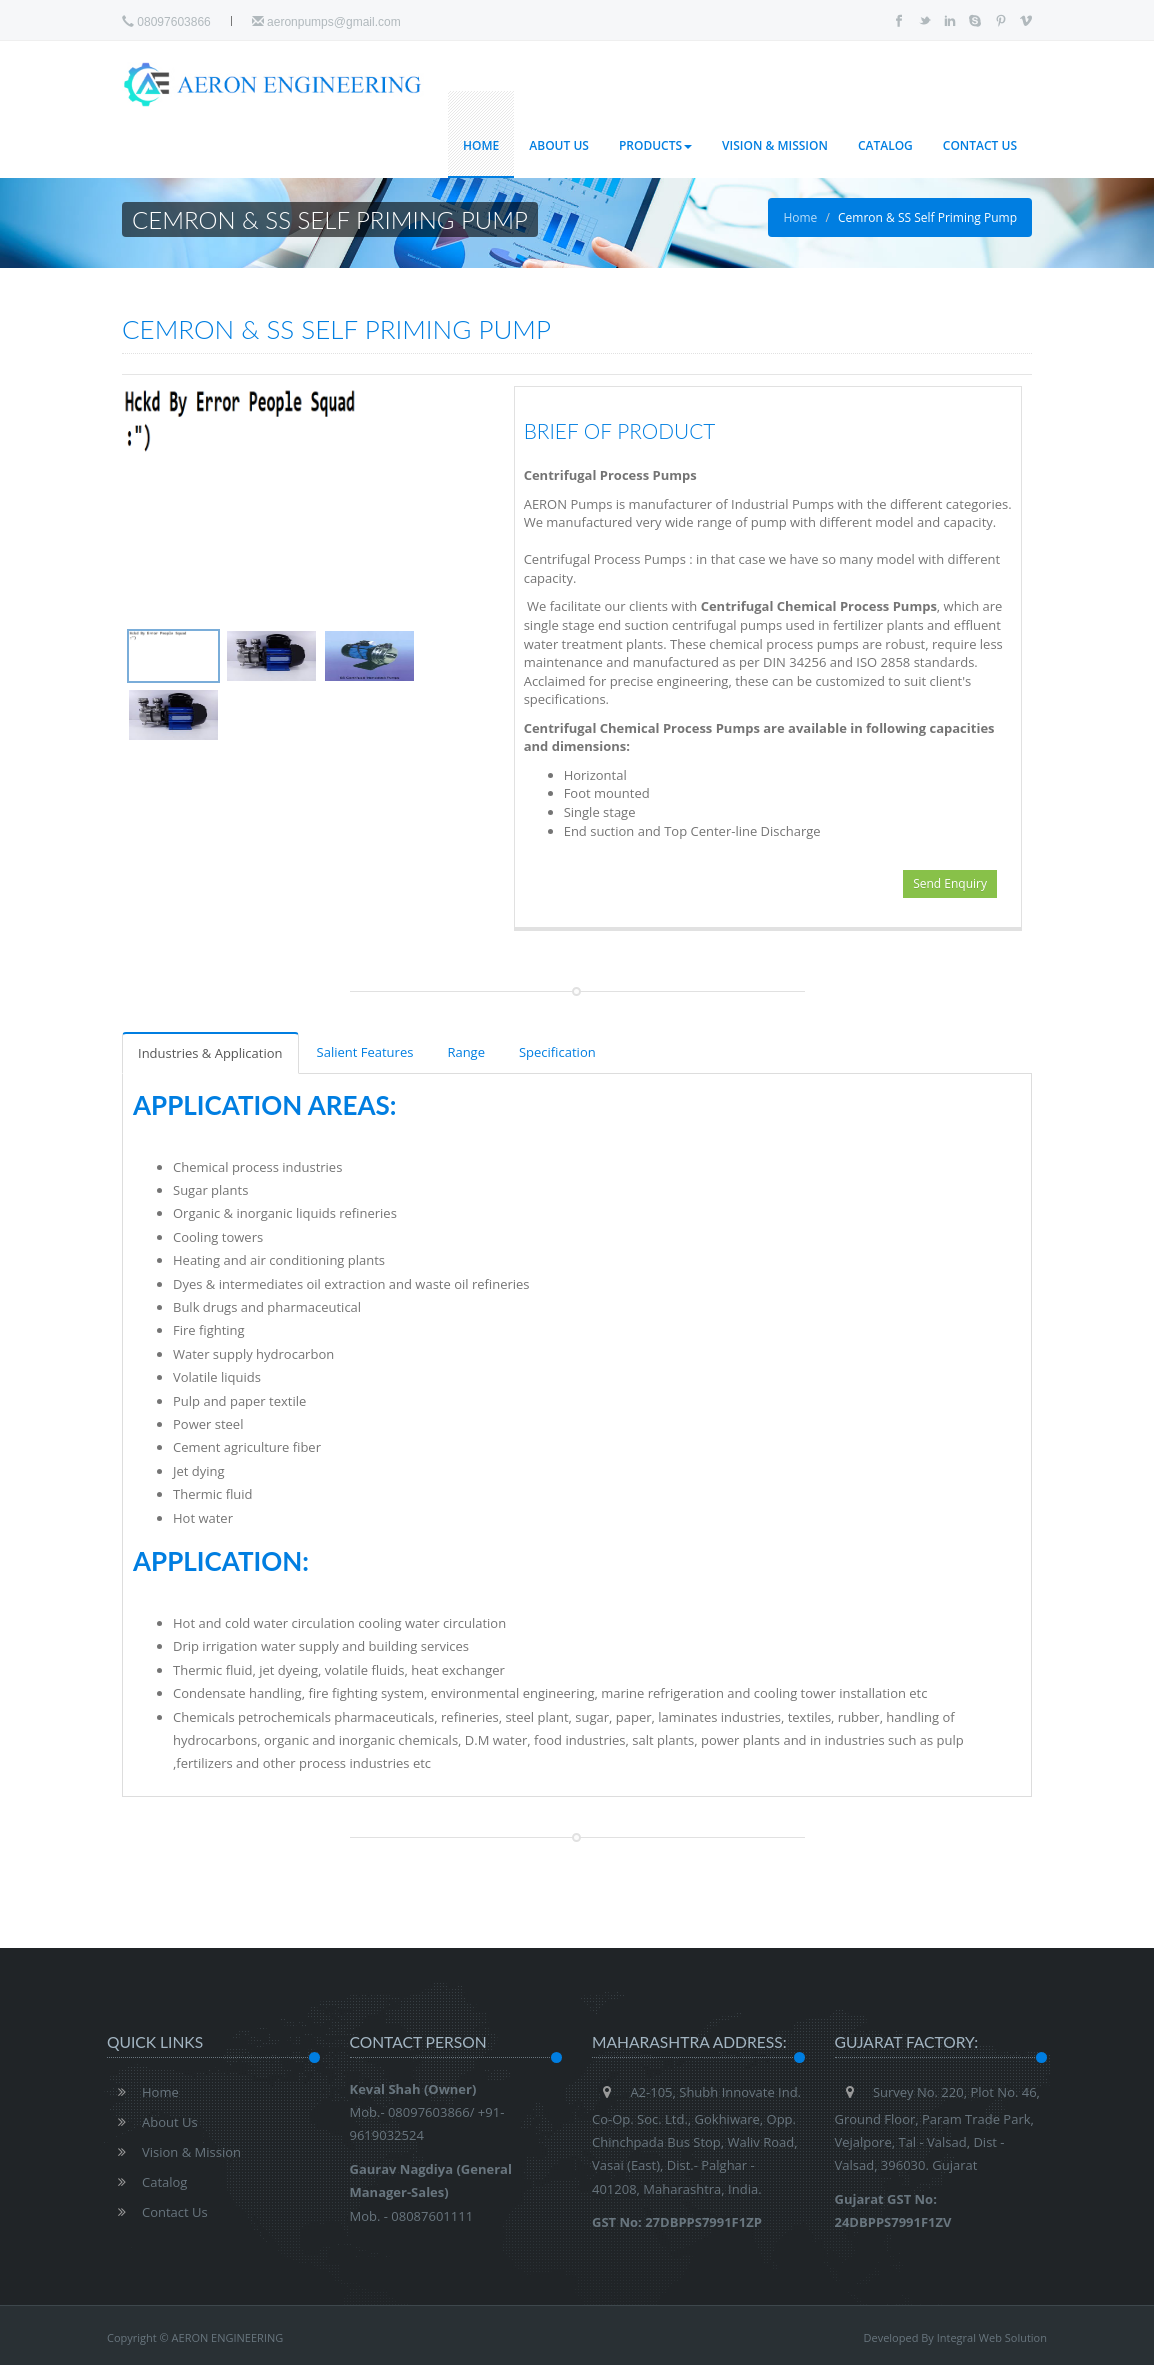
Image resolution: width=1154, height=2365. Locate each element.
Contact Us (980, 145)
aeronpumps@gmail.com (326, 22)
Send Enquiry (950, 883)
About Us (559, 145)
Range (466, 1052)
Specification (557, 1052)
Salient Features (365, 1052)
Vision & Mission (775, 145)
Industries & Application (210, 1053)
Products (655, 145)
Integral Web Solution (992, 2337)
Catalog (885, 145)
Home (481, 145)
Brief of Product (620, 430)
